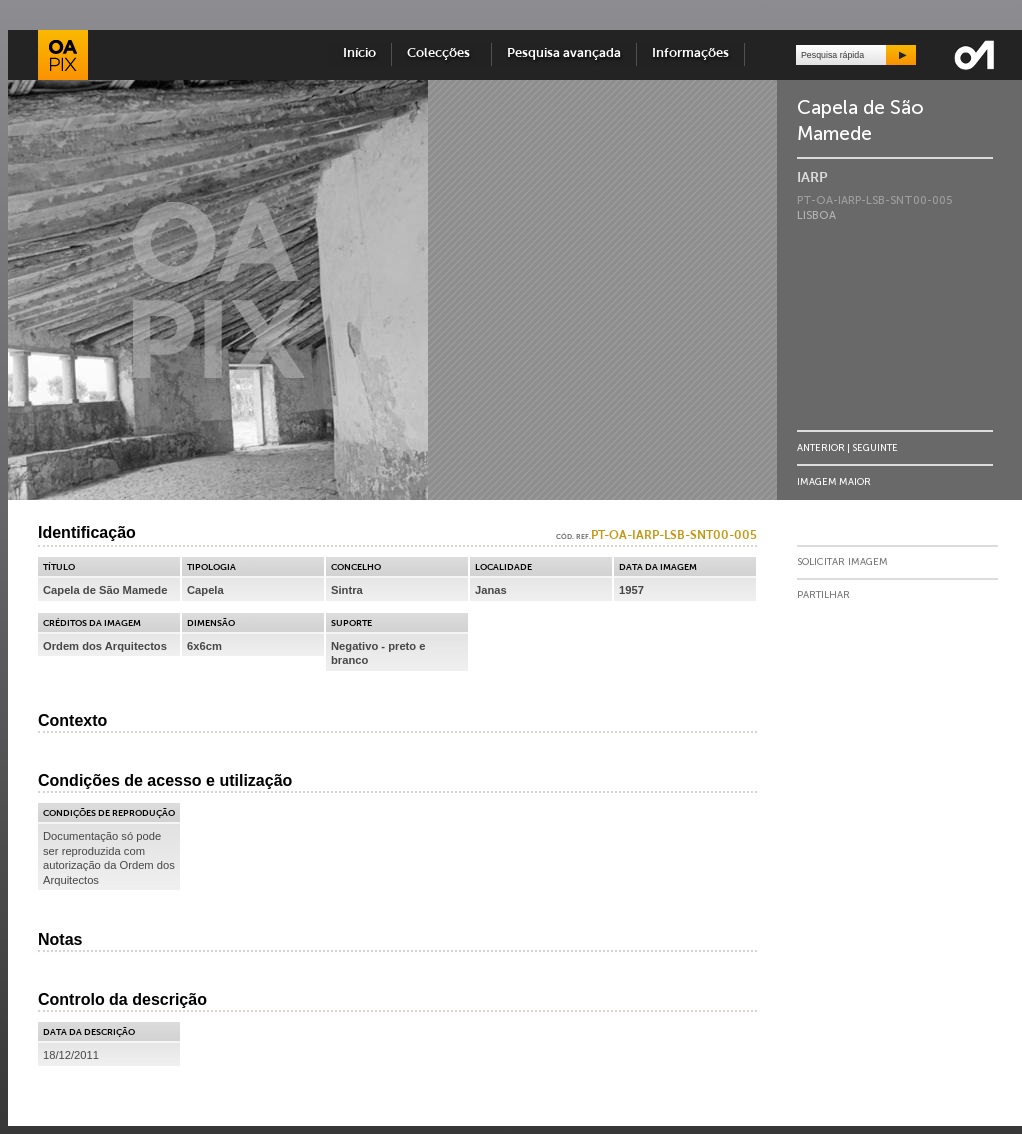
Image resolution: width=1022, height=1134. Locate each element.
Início (359, 53)
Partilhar (823, 595)
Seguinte (875, 447)
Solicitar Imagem (842, 562)
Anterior (821, 447)
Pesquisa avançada (564, 53)
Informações (690, 53)
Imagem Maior (834, 481)
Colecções (441, 53)
